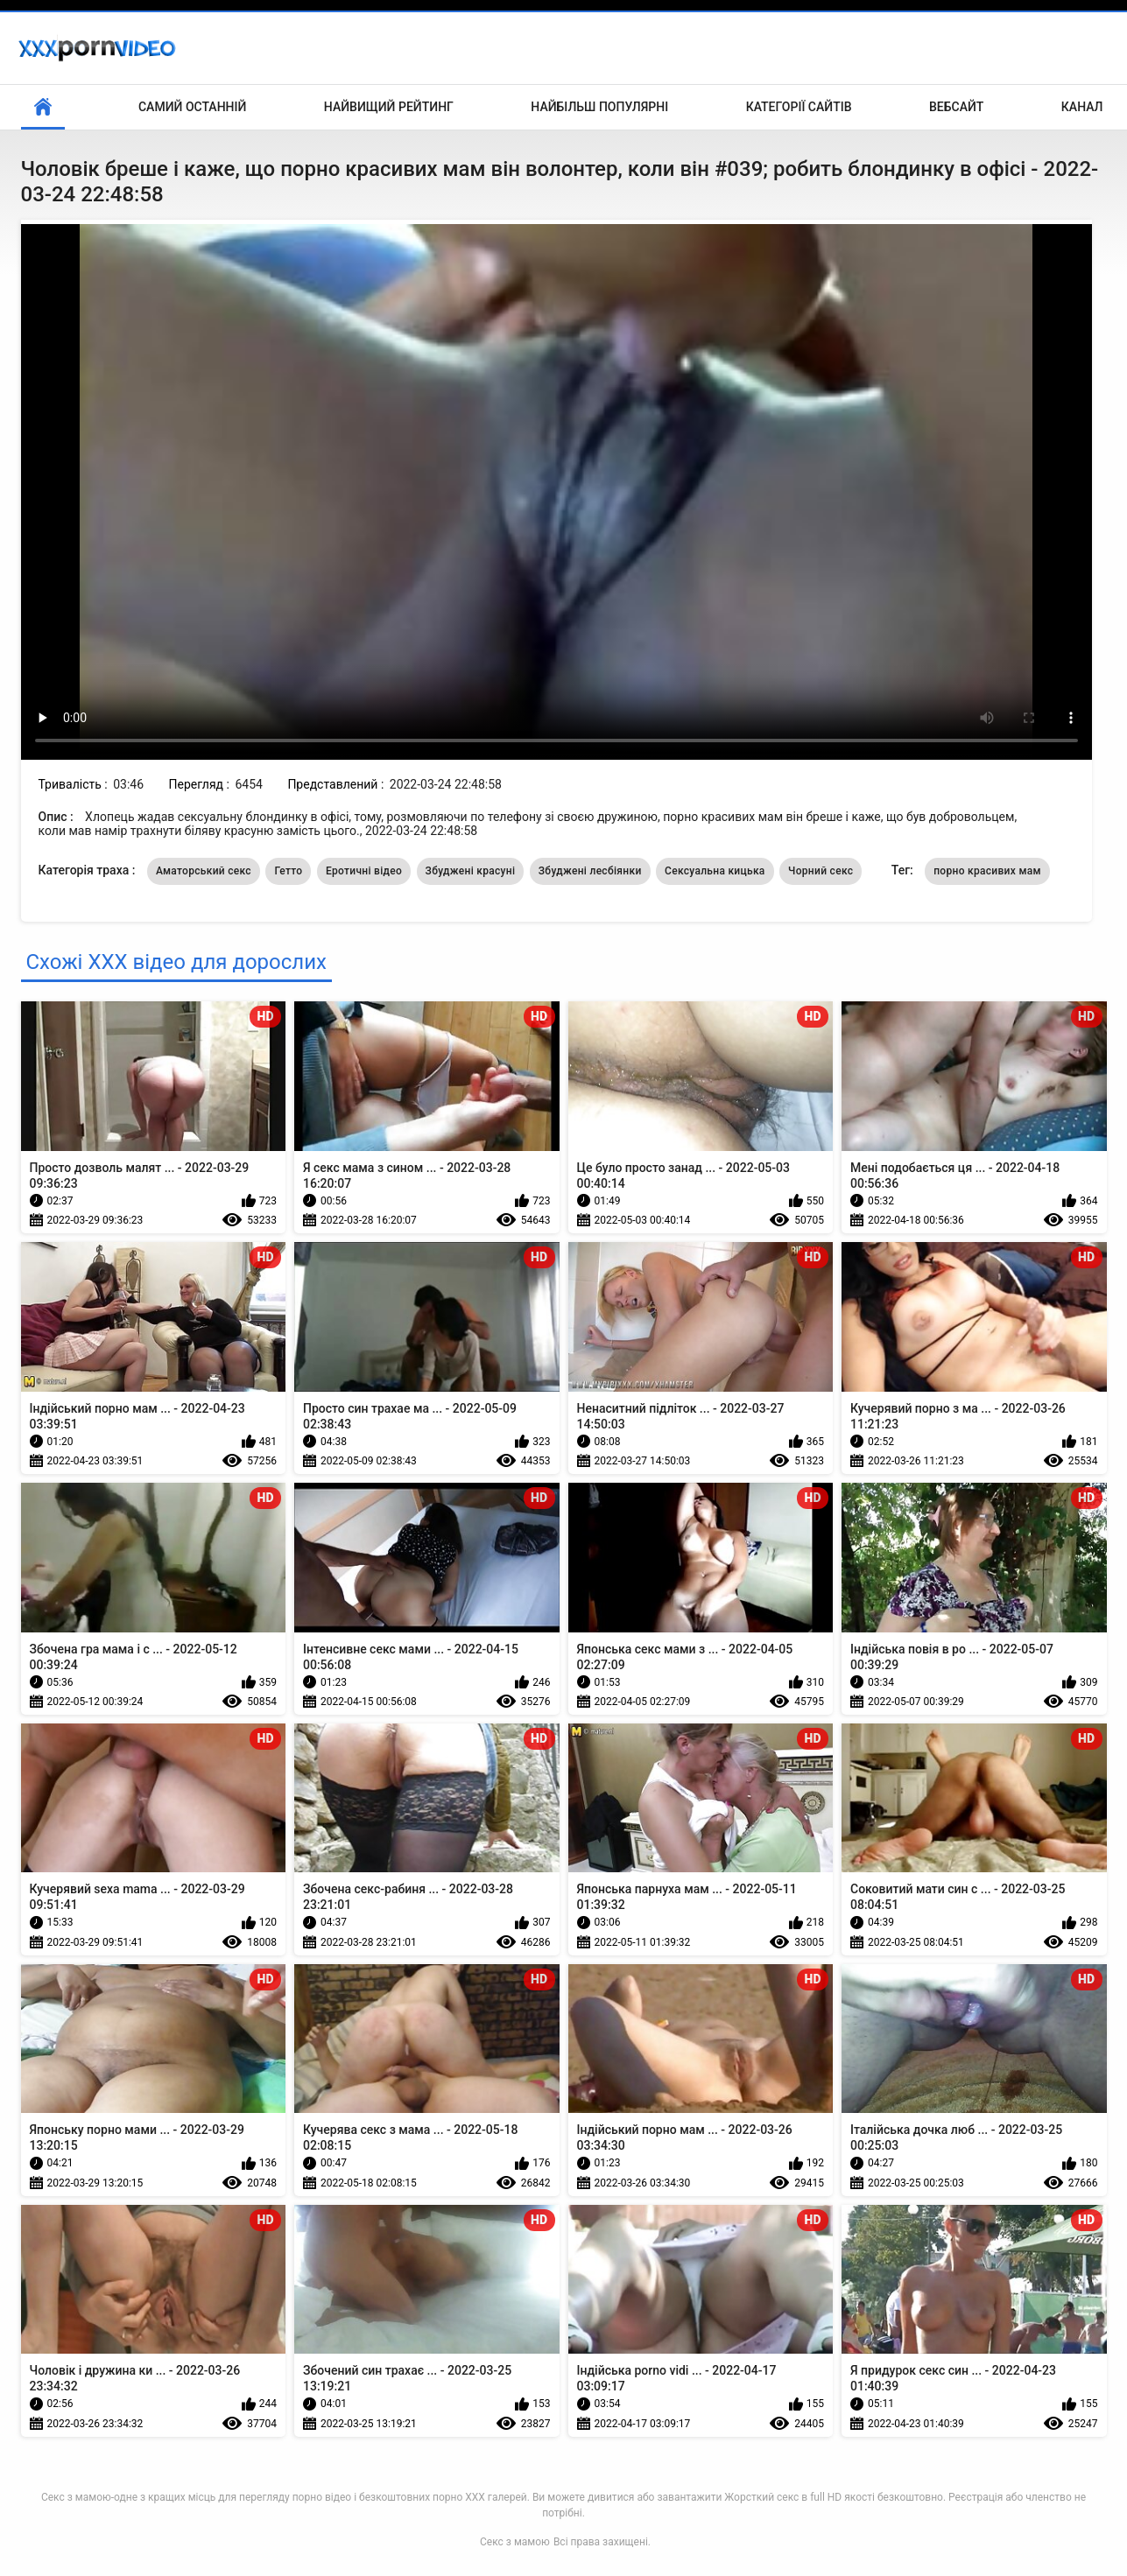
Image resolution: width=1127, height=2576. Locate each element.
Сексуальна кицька (715, 871)
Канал (1082, 107)
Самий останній (192, 107)
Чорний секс (820, 871)
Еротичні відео (364, 871)
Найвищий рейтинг (389, 107)
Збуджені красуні (471, 871)
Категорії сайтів (799, 107)
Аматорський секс (203, 871)
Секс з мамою (515, 2542)
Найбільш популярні (599, 107)
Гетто (288, 871)
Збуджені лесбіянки (590, 871)
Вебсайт (956, 107)
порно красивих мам (987, 871)
